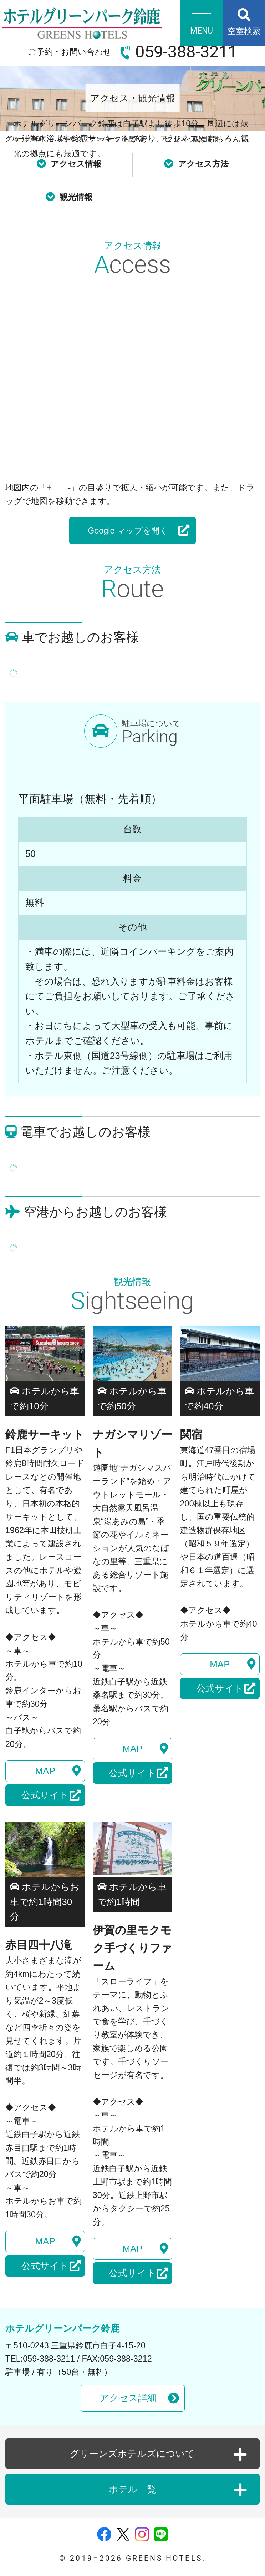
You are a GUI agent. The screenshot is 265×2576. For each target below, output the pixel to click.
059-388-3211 (186, 51)
